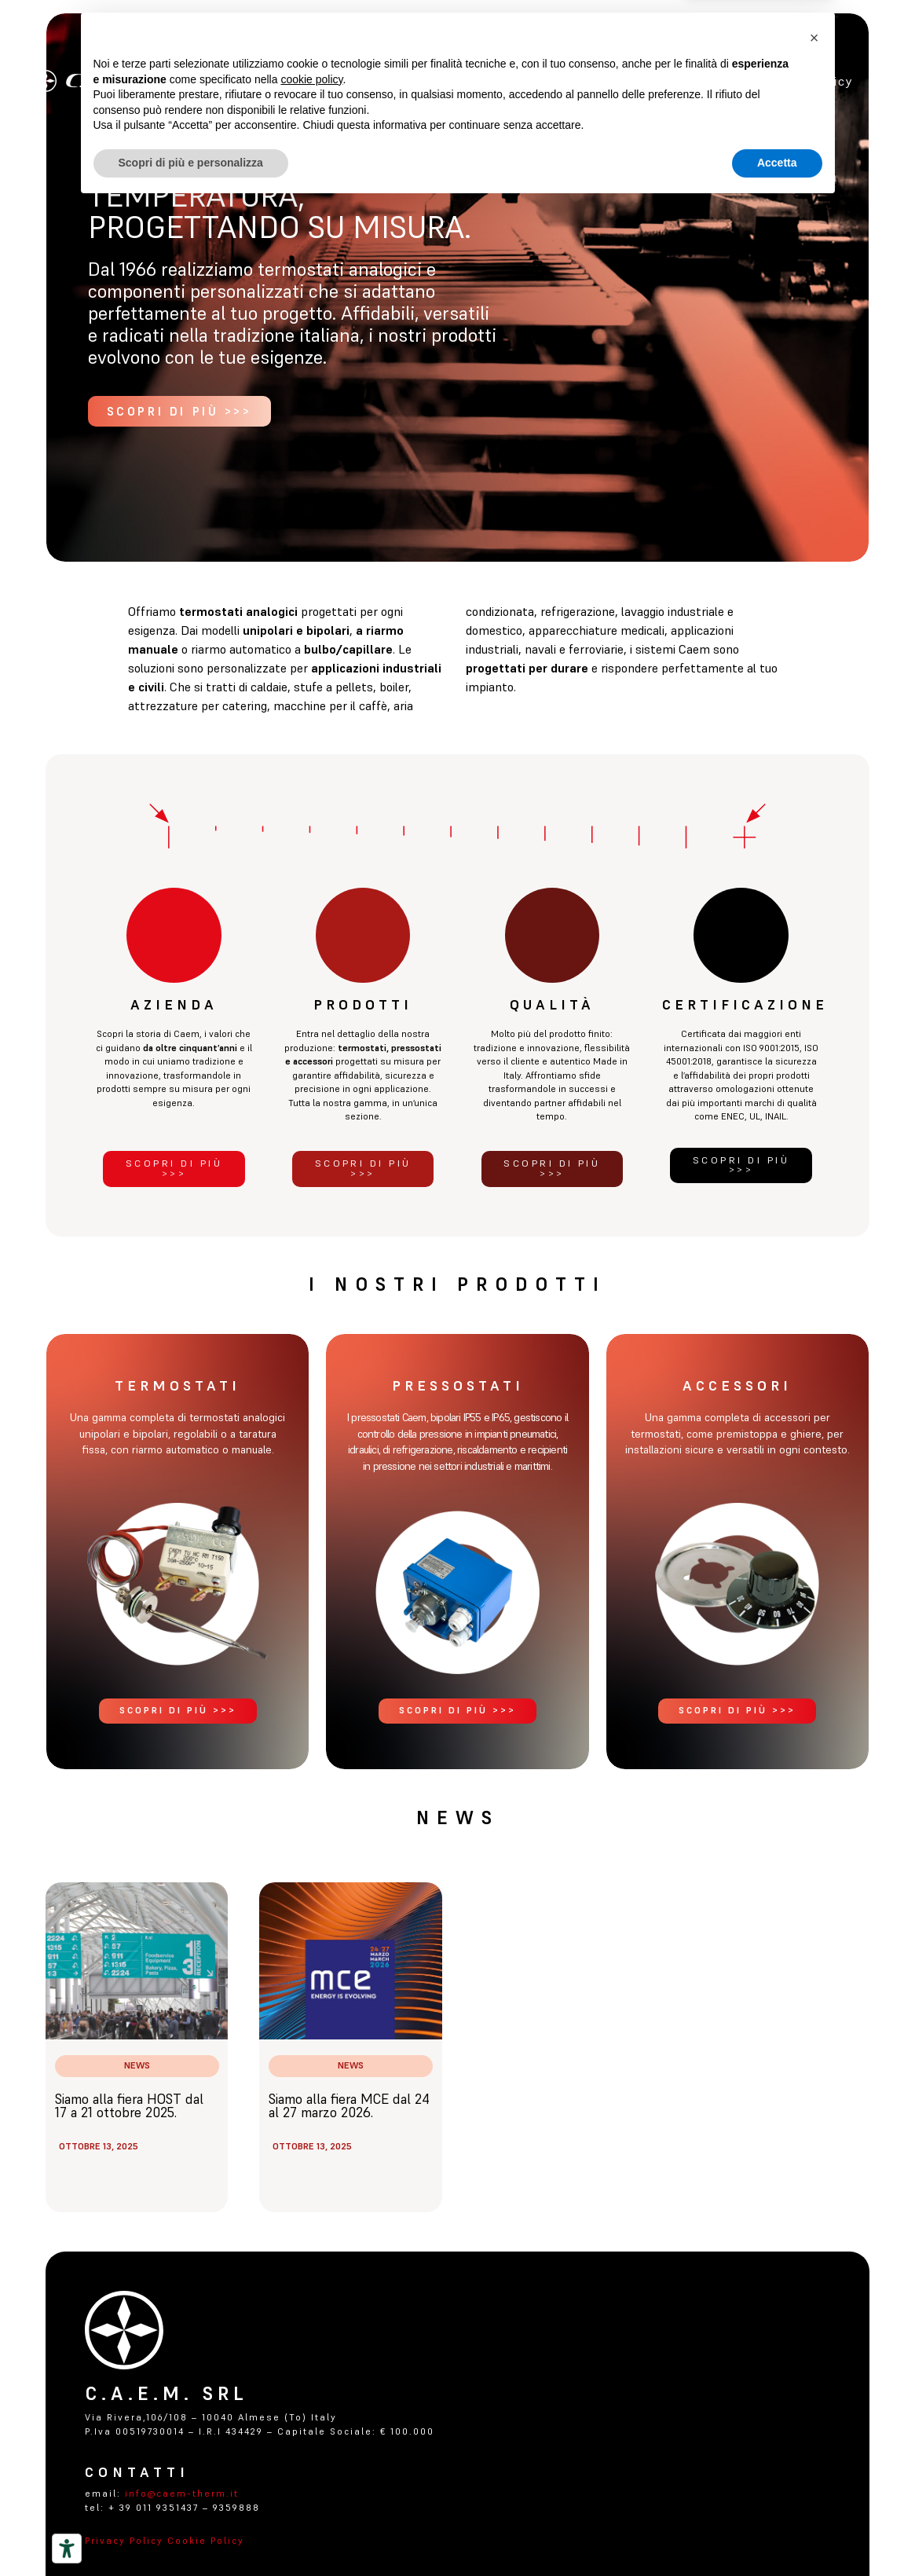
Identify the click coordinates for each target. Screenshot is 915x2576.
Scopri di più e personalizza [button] (191, 2533)
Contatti (711, 81)
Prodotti (519, 81)
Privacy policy (805, 81)
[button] (814, 2407)
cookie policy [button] (311, 2449)
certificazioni (619, 81)
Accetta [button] (777, 2533)
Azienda (437, 81)
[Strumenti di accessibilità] (67, 2548)
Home (375, 81)
